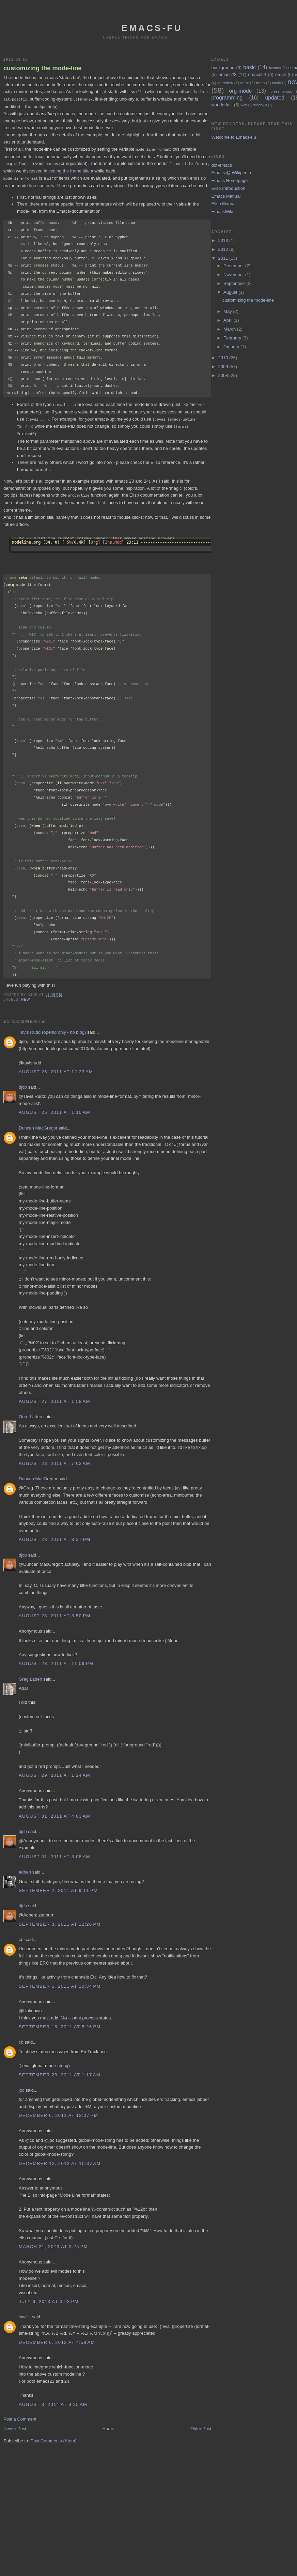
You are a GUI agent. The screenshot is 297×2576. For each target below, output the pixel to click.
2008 (224, 375)
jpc (22, 2086)
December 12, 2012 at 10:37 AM (60, 2159)
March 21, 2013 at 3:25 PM (53, 2242)
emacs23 (228, 74)
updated (274, 98)
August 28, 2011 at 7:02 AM (54, 1459)
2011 (224, 258)
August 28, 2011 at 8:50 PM (54, 1612)
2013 (224, 240)
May (228, 311)
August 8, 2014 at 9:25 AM (53, 2400)
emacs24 (257, 74)
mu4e (276, 83)
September (234, 283)
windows (260, 105)
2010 (224, 357)
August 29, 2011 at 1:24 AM (54, 1771)
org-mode (240, 91)
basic (249, 67)
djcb (23, 1083)
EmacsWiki (222, 211)
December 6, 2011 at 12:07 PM (58, 2111)
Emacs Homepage (229, 180)
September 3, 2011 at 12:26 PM (60, 1920)
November (234, 274)
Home (108, 2424)
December (234, 265)
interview (225, 82)
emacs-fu (152, 28)
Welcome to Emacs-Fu (233, 137)
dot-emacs (221, 165)
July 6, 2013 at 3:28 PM (49, 2297)
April (228, 320)
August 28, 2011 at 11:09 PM (56, 1659)
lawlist (25, 2313)
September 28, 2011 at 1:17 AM (59, 2071)
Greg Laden (30, 1412)
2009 (224, 366)
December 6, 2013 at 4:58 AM (57, 2338)
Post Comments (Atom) (54, 2437)
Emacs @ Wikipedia (231, 172)
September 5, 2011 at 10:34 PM (60, 1982)
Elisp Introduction (228, 188)
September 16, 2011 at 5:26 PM (60, 2023)
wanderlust (222, 104)
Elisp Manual (223, 203)
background (222, 67)
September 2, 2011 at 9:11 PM (58, 1886)
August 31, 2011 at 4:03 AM (54, 1812)
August (230, 292)
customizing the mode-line (42, 68)
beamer (275, 68)
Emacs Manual (225, 196)
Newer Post (14, 2424)
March (230, 329)
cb (21, 1935)
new (25, 996)
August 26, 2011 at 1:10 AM (54, 1108)
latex (244, 82)
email (280, 74)
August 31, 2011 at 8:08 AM (54, 1852)
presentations (281, 91)
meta (260, 82)
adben (25, 1868)
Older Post (200, 2424)
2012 (224, 249)
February (233, 337)
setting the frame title (69, 169)
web (243, 105)
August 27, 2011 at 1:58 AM (54, 1397)
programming (227, 98)
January (231, 346)
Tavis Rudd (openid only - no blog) (52, 1028)
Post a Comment (19, 2415)
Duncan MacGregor (38, 1124)
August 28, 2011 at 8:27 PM (54, 1535)
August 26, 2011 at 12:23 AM (56, 1068)
